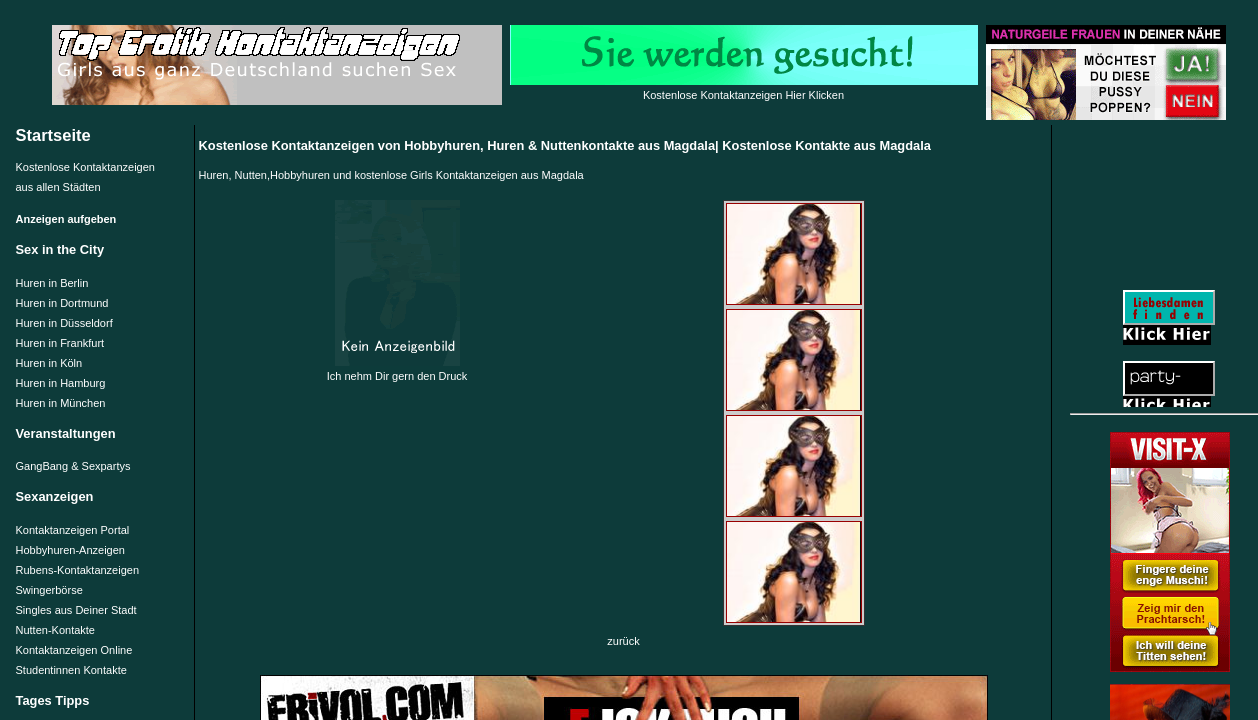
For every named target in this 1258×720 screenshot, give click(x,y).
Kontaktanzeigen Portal (73, 530)
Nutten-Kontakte (56, 630)
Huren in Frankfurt (60, 343)
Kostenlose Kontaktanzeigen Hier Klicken (743, 95)
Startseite (53, 135)
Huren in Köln (49, 363)
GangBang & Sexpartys (73, 466)
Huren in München (61, 403)
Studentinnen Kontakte (71, 670)
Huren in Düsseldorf (64, 323)
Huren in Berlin (52, 283)
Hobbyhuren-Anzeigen (70, 550)
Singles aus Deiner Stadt (76, 610)
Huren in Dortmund (62, 303)
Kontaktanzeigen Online (74, 650)
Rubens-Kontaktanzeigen (78, 570)
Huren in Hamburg (61, 383)
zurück (623, 641)
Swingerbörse (49, 590)
